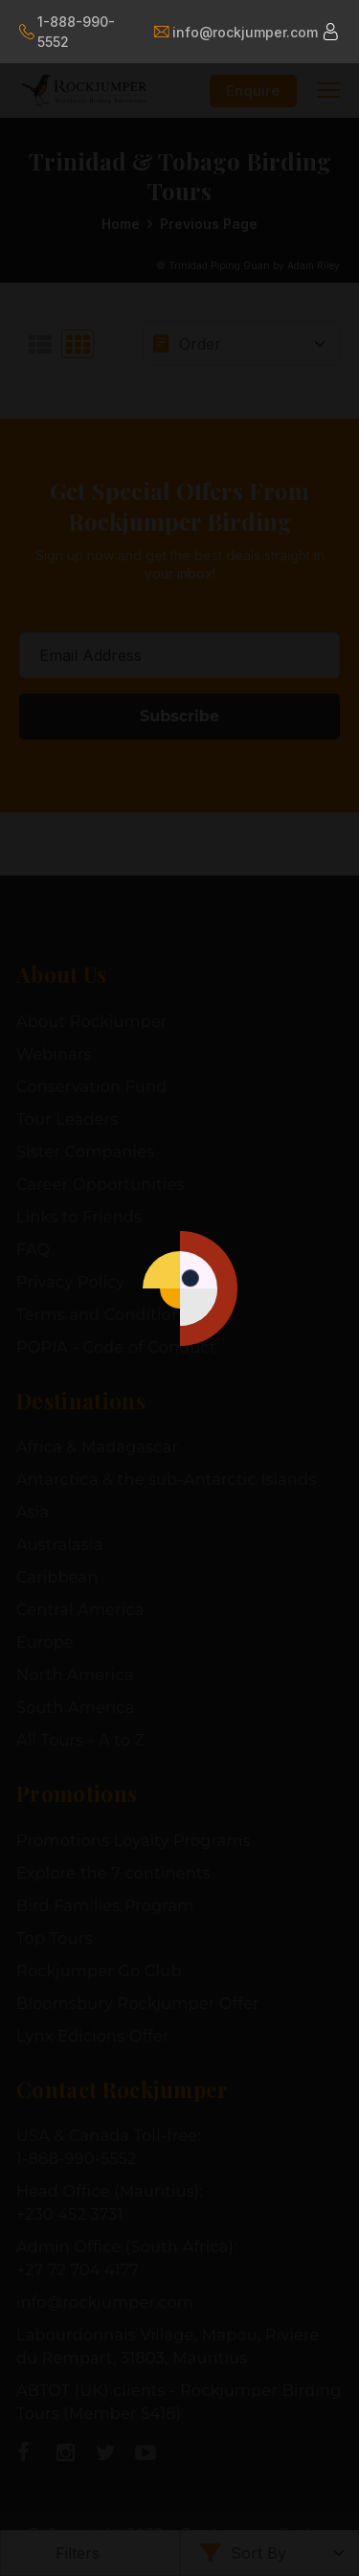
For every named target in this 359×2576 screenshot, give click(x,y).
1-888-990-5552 (67, 31)
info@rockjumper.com (235, 32)
